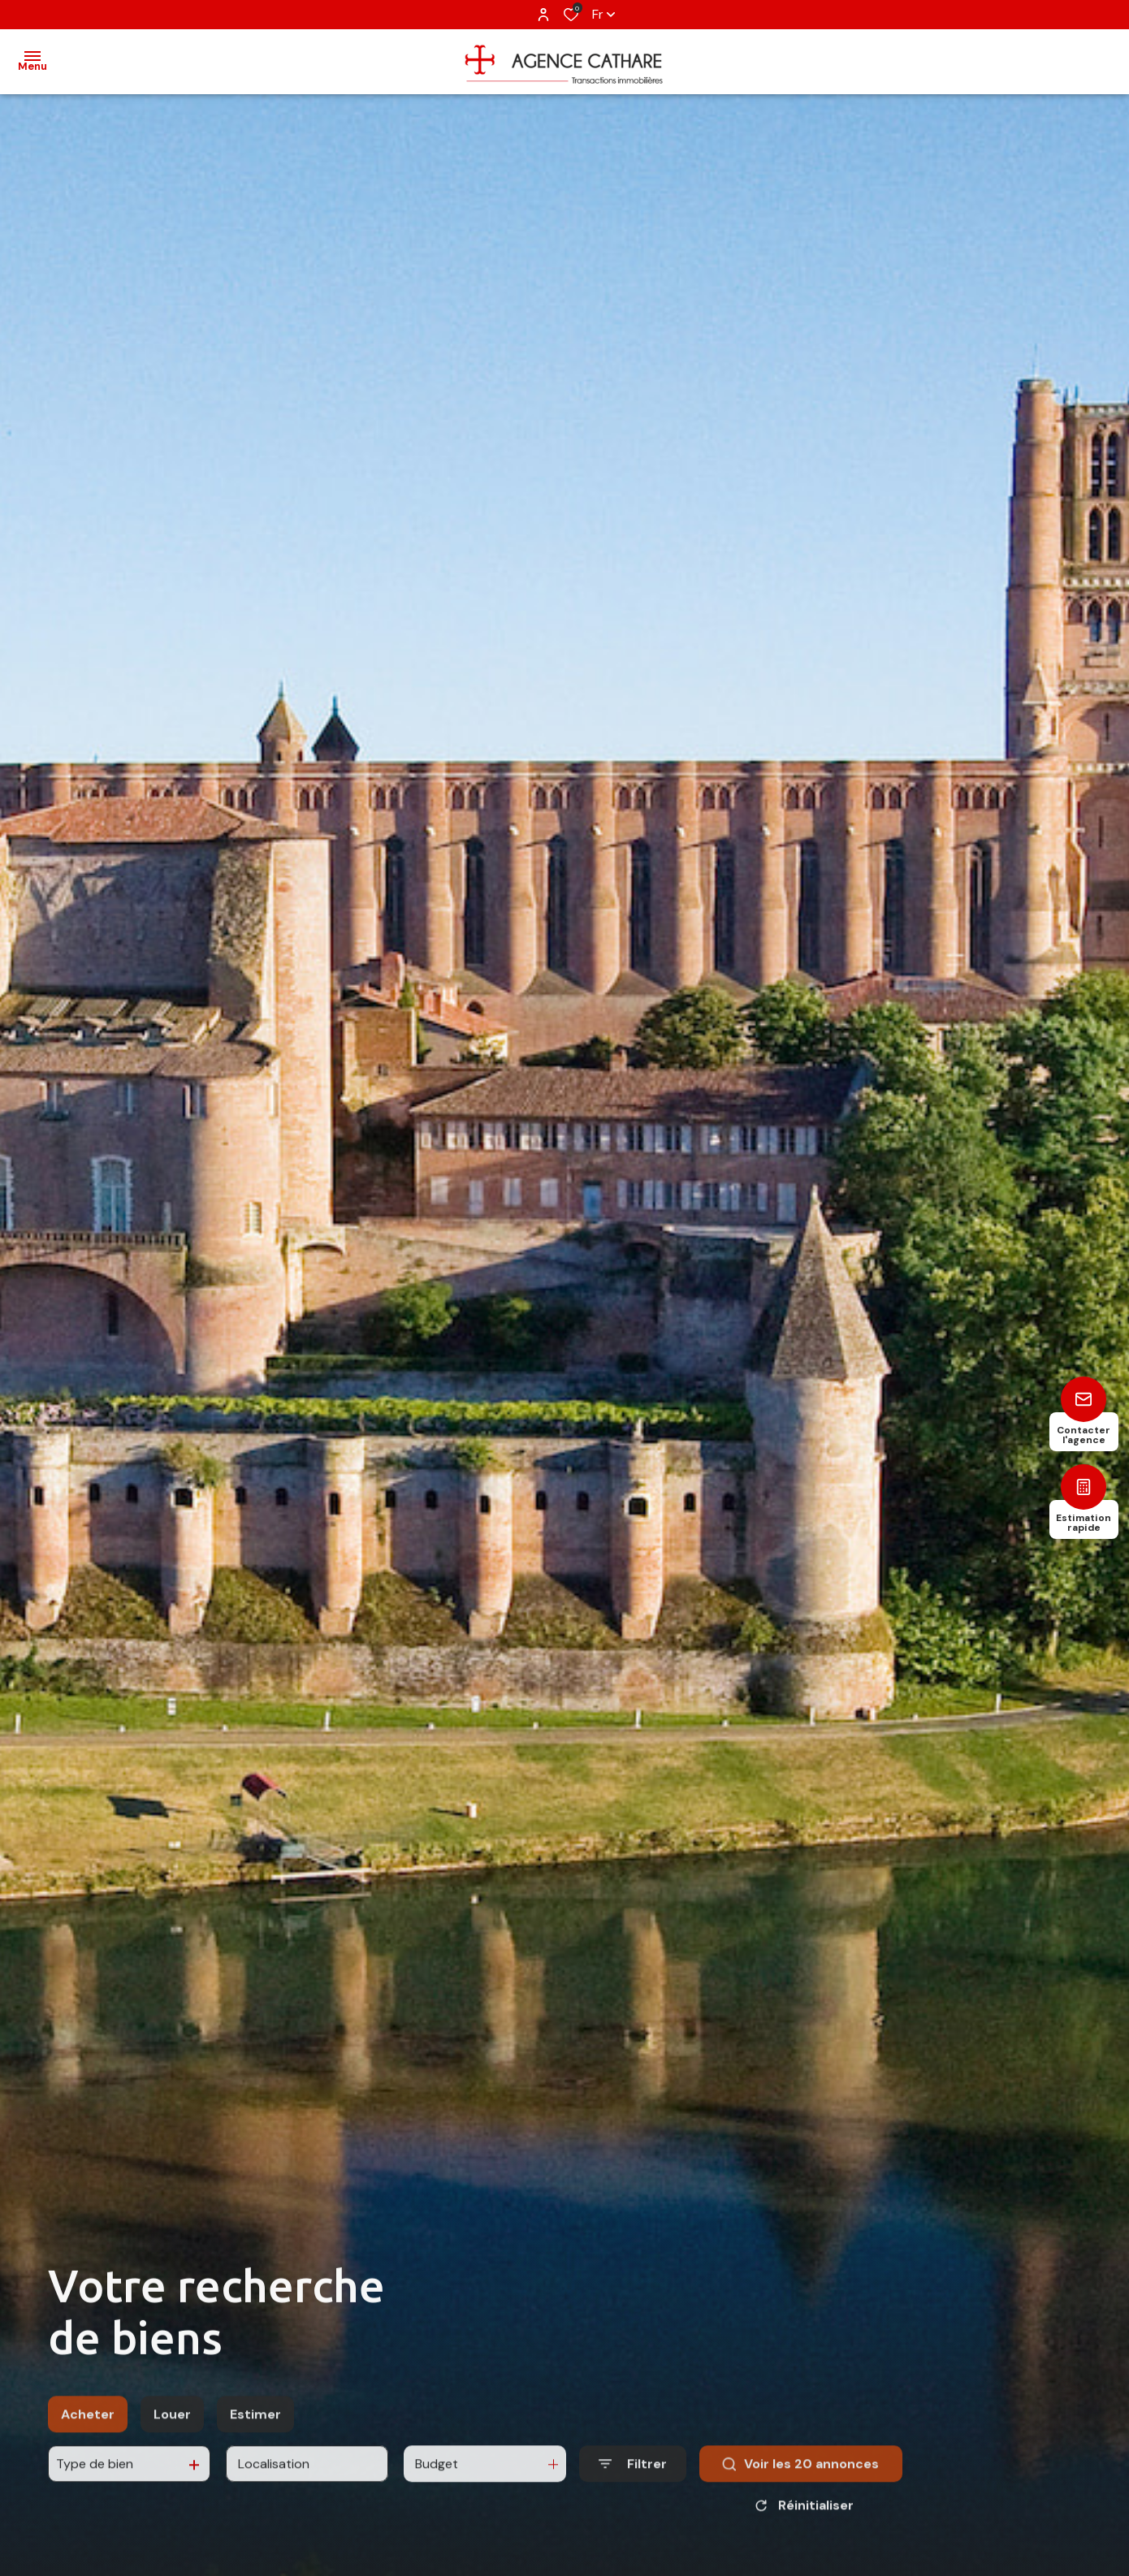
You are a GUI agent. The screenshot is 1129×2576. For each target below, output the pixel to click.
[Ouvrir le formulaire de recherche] (632, 2484)
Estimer (255, 2434)
